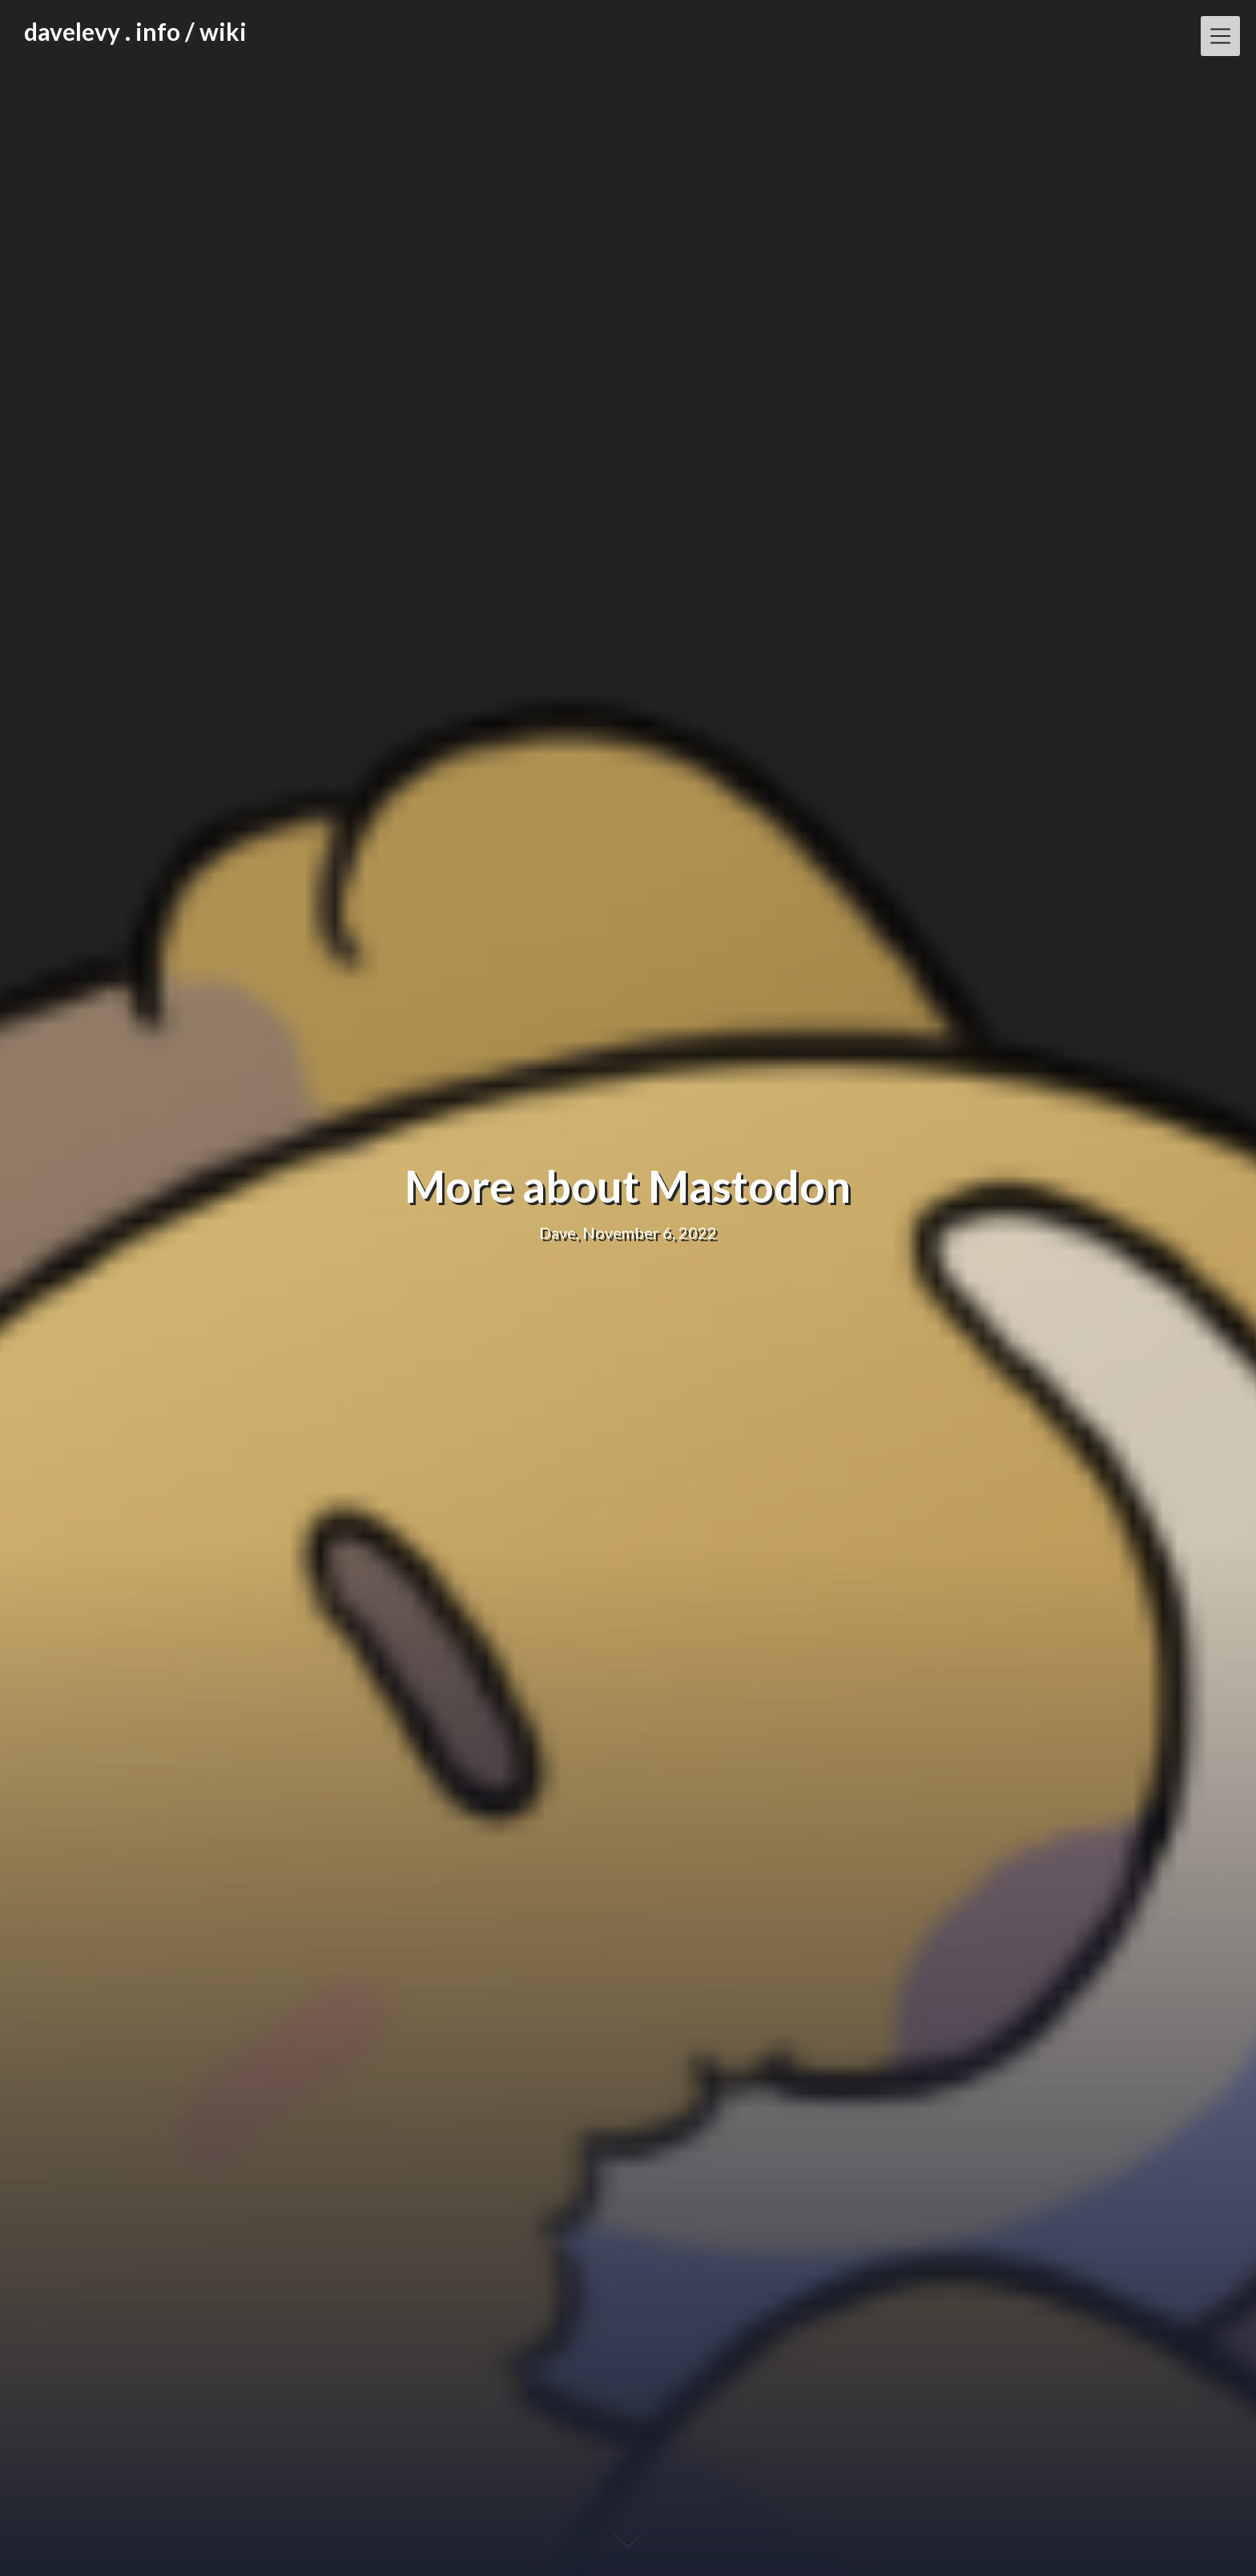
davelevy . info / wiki (135, 31)
